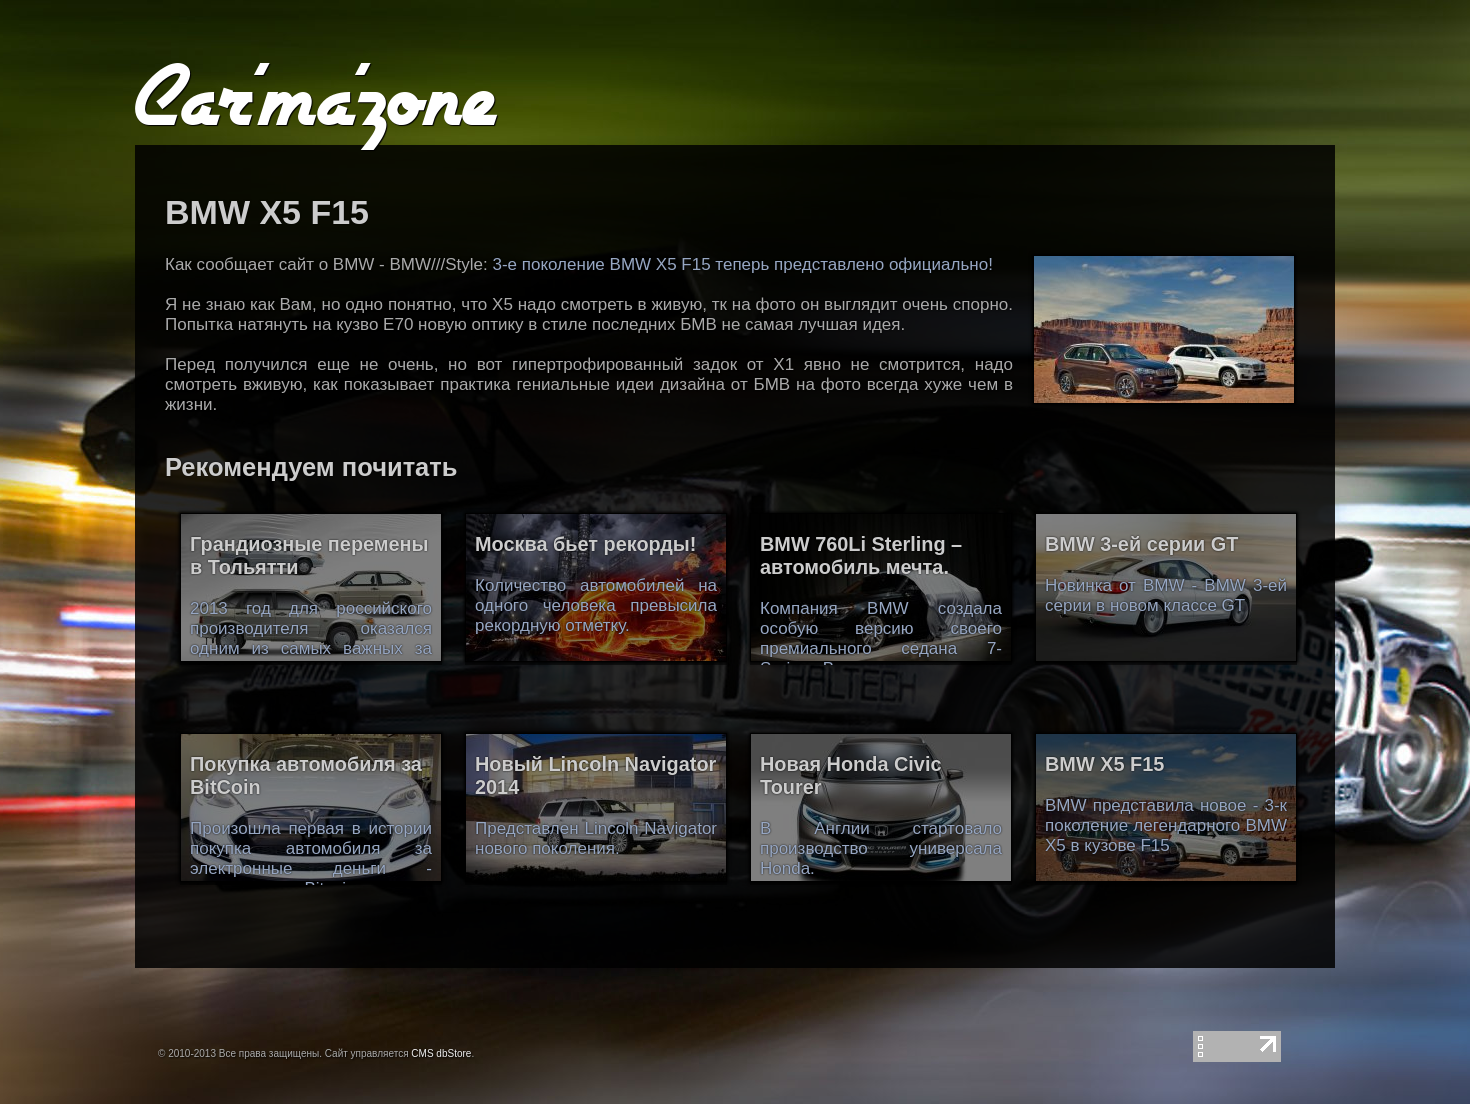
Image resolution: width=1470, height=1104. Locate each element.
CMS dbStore (441, 1053)
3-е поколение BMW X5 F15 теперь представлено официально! (742, 264)
